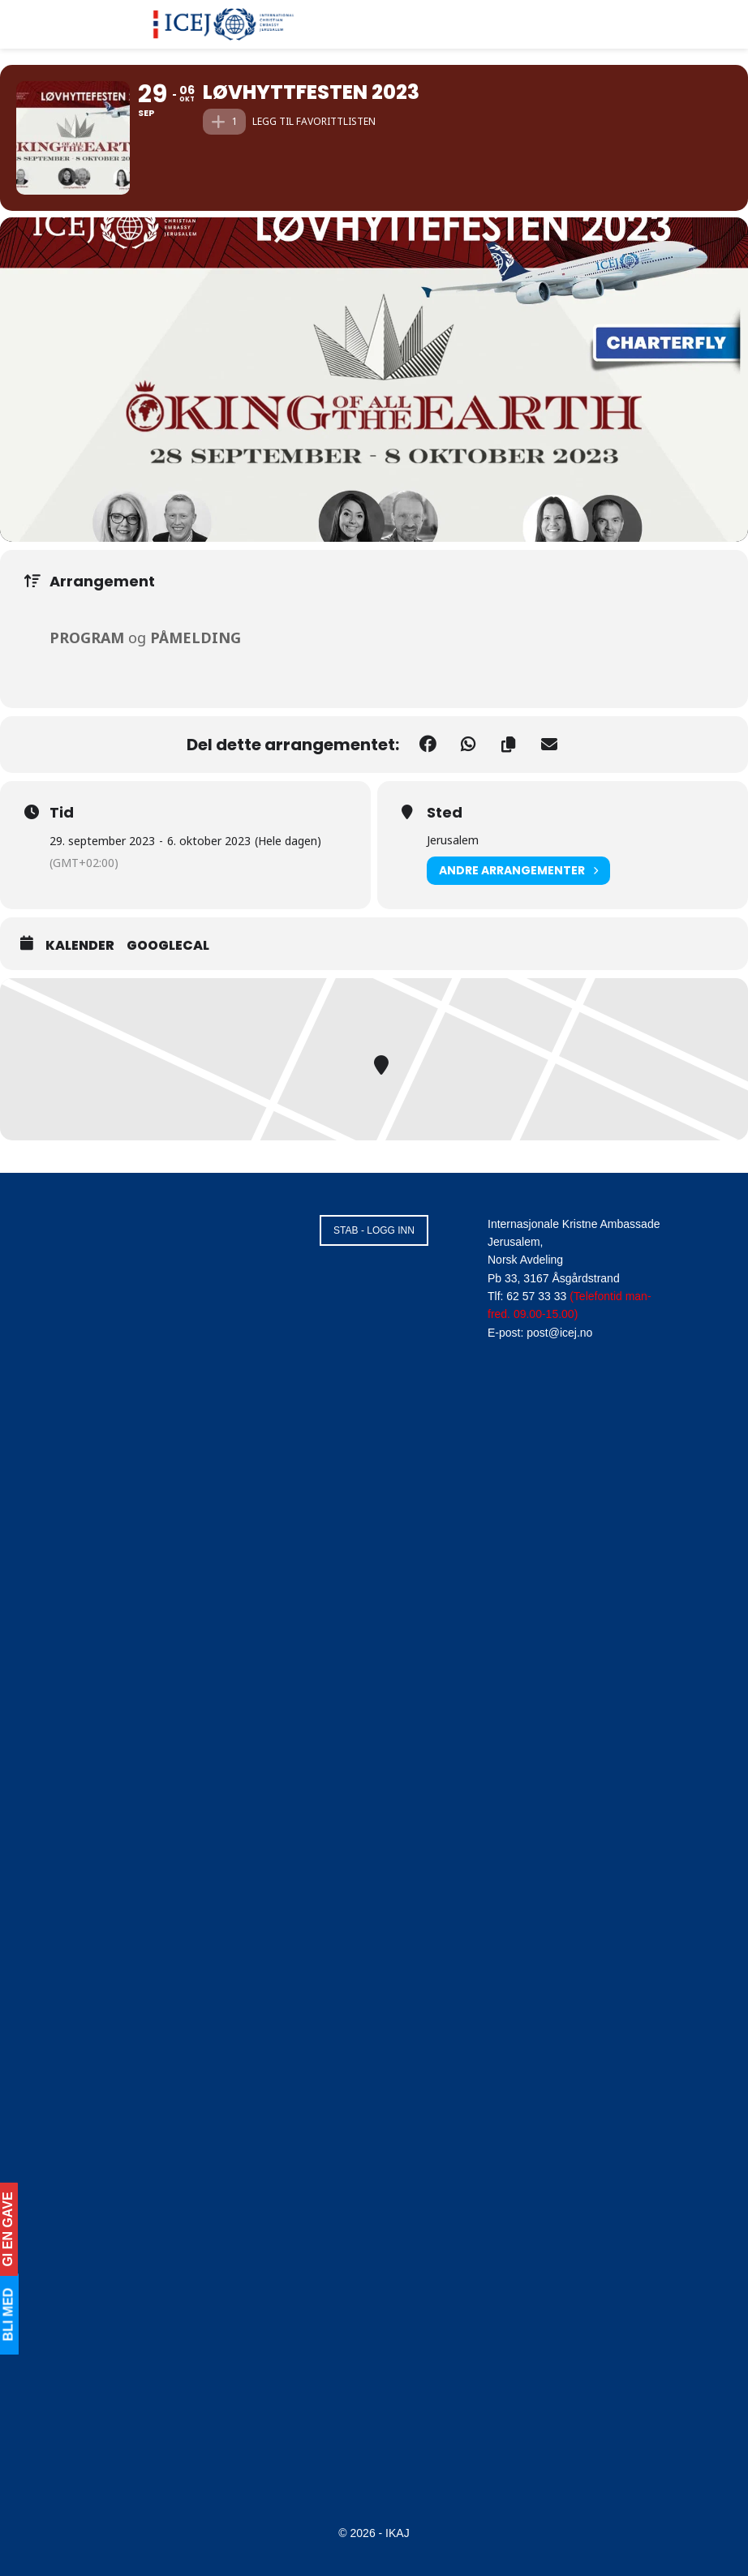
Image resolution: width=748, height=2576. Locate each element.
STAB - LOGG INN (374, 1230)
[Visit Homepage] (224, 24)
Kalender (79, 946)
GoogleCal (168, 946)
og (145, 637)
